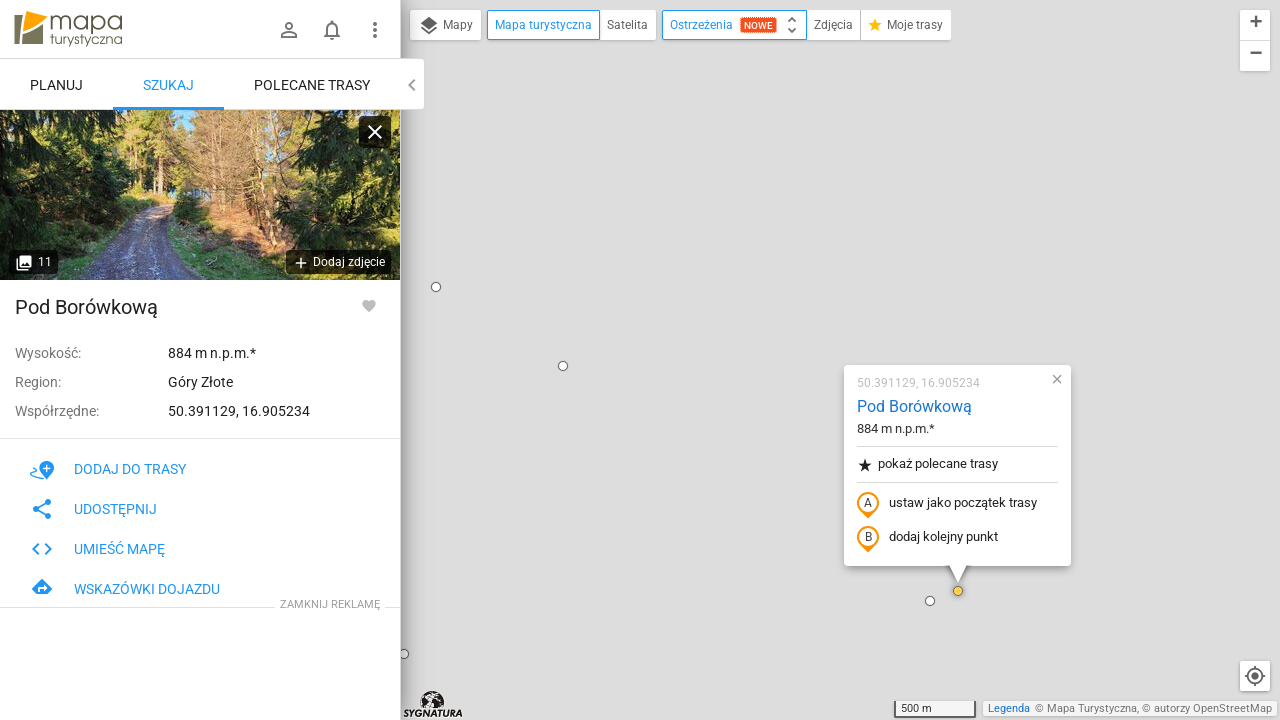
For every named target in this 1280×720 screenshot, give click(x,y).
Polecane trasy (312, 85)
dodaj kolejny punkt (809, 307)
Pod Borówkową (796, 175)
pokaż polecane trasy (809, 233)
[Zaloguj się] (289, 30)
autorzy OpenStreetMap (1213, 708)
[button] (445, 135)
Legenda (1009, 708)
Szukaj (168, 85)
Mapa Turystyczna (1092, 708)
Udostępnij (93, 509)
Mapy (445, 26)
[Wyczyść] (375, 132)
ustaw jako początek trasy (829, 273)
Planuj (56, 85)
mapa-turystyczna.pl (68, 29)
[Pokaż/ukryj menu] (375, 30)
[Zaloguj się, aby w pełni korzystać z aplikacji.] (369, 305)
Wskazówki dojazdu (125, 589)
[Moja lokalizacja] (1255, 676)
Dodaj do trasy (108, 469)
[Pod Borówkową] (200, 195)
